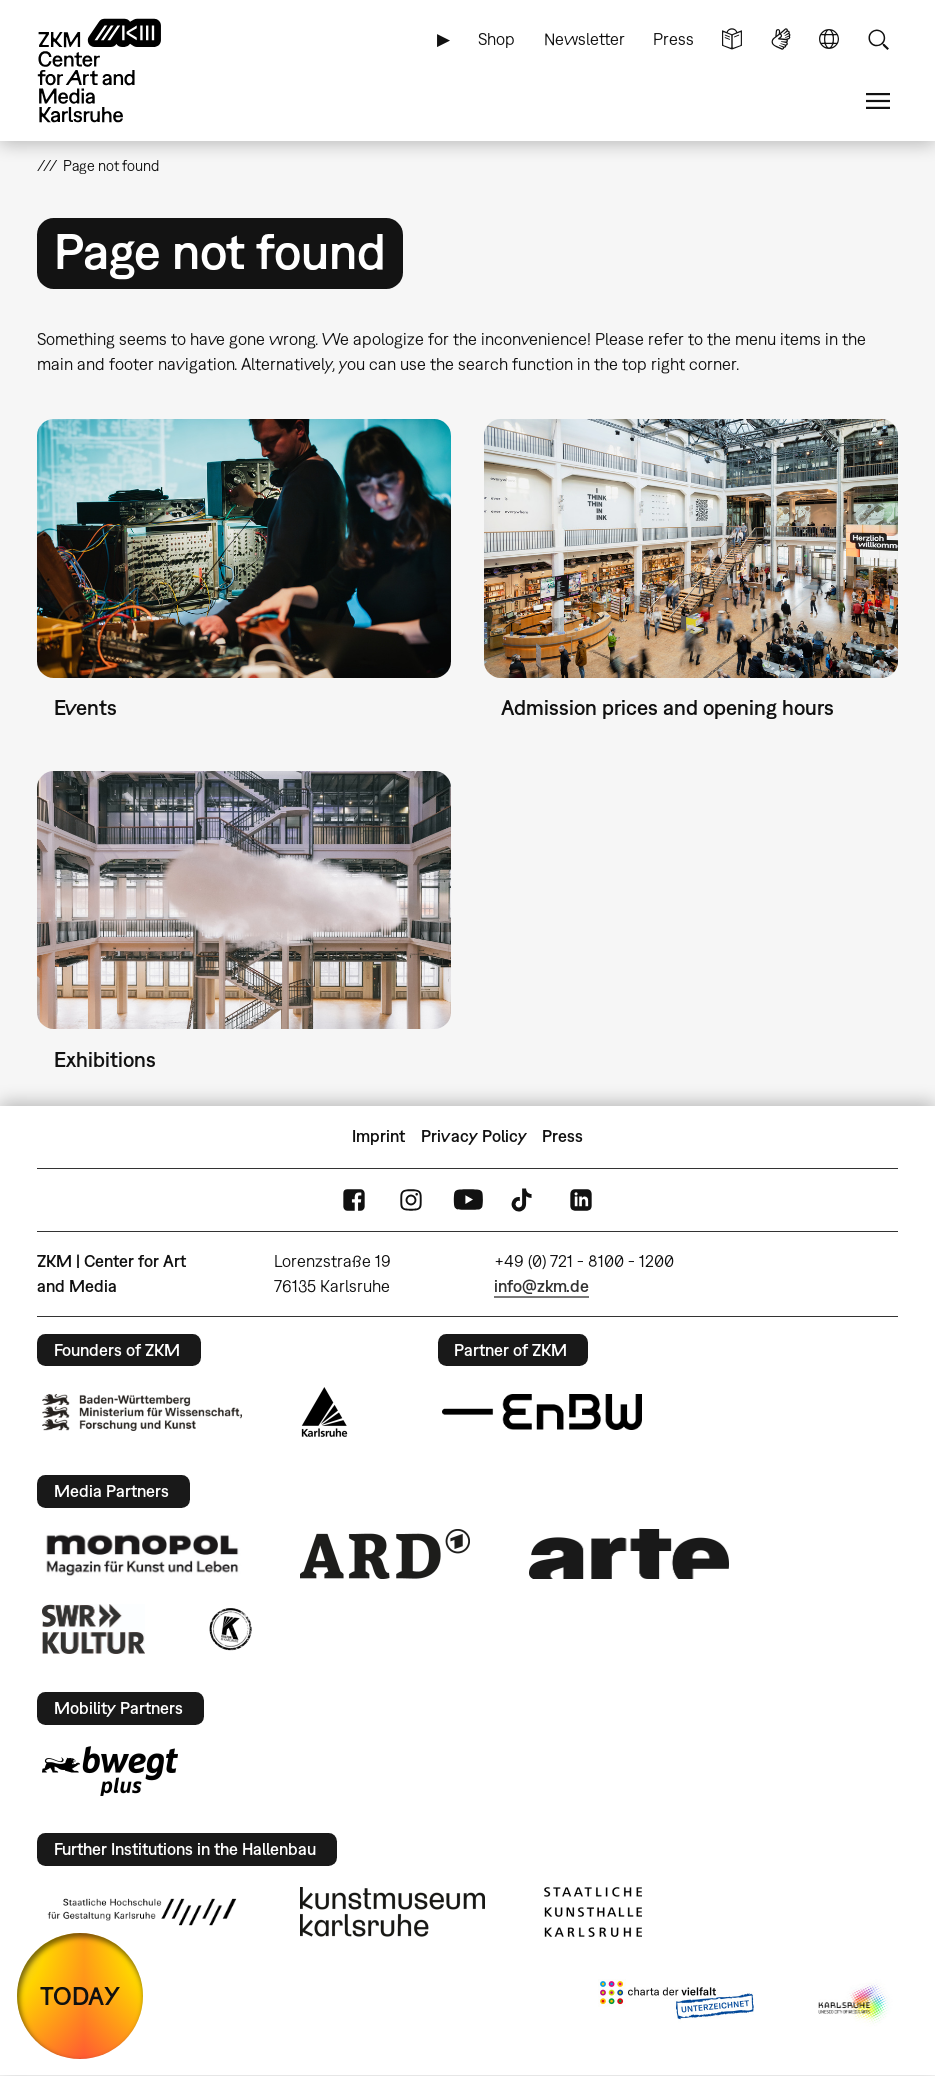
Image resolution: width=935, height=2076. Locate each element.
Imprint (378, 1136)
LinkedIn (581, 1199)
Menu (878, 101)
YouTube (468, 1199)
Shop (496, 39)
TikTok (524, 1199)
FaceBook (354, 1199)
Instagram (411, 1199)
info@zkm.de (541, 1286)
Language (829, 39)
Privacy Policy (474, 1136)
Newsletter (584, 39)
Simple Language (732, 39)
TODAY (80, 1995)
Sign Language (781, 39)
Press (673, 39)
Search (878, 39)
